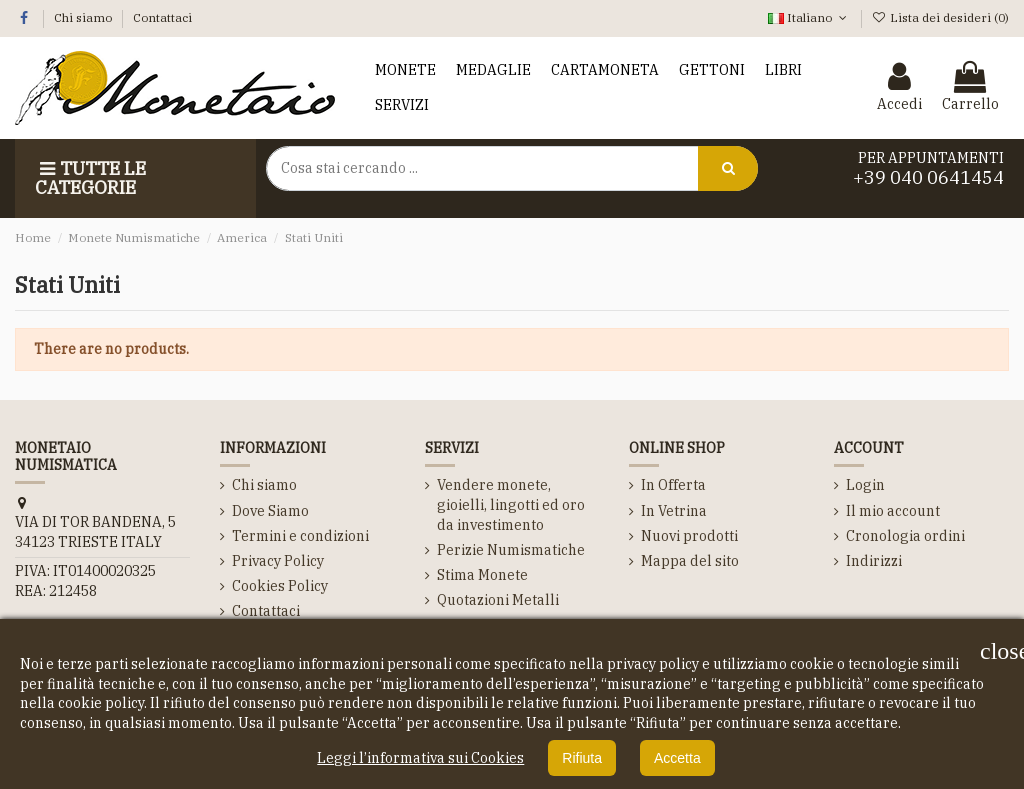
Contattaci (162, 17)
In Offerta (673, 485)
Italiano (809, 17)
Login (865, 485)
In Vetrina (674, 511)
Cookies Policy (280, 586)
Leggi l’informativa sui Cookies (420, 758)
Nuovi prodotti (689, 536)
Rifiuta (582, 758)
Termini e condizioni (300, 536)
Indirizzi (874, 561)
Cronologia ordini (905, 536)
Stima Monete (482, 575)
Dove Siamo (270, 511)
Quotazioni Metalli (498, 600)
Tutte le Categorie (90, 178)
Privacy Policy (278, 561)
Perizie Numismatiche (511, 550)
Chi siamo (84, 17)
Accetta (677, 758)
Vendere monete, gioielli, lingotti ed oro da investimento (511, 504)
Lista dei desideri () (940, 17)
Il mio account (893, 511)
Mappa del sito (690, 561)
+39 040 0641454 (928, 177)
